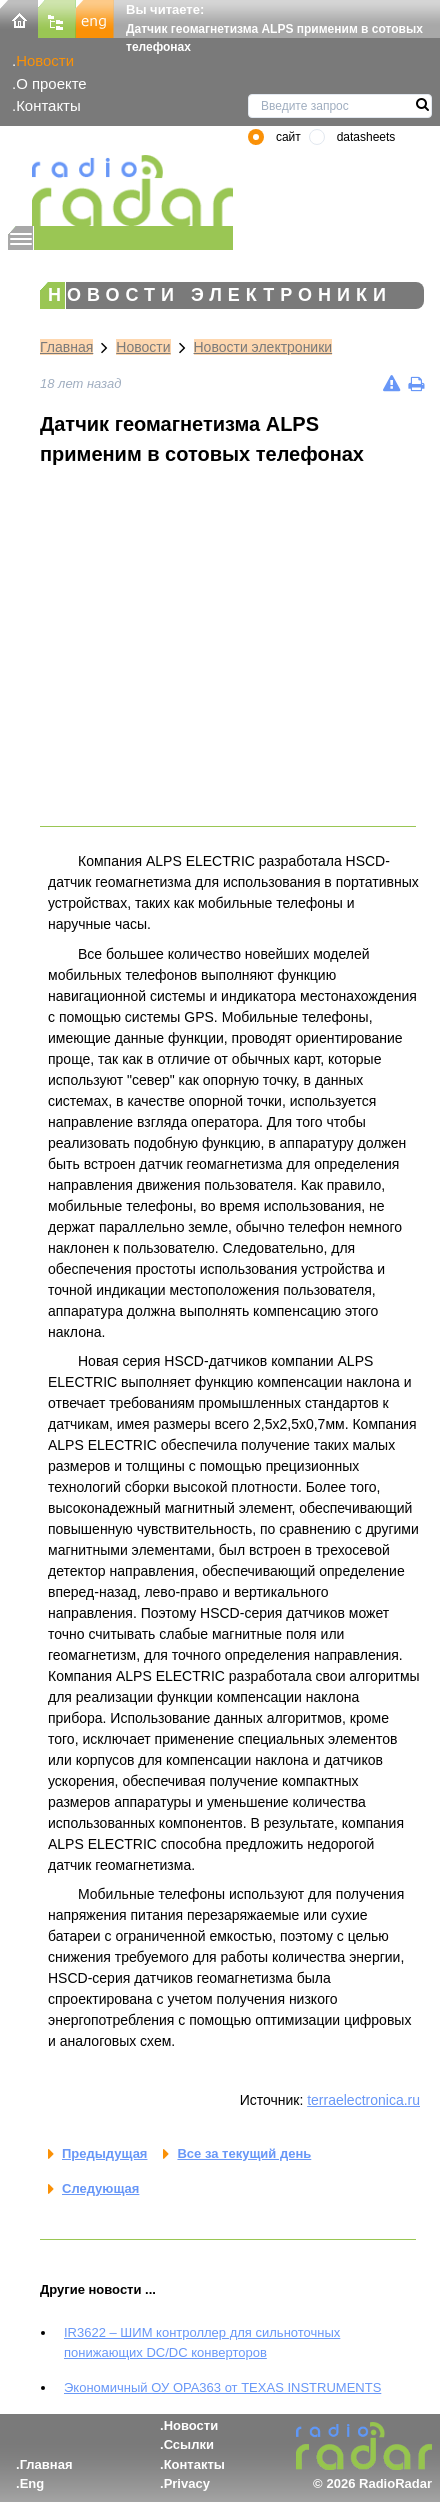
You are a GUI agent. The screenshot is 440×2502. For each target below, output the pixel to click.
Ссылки (189, 2444)
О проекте (51, 83)
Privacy (187, 2483)
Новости (45, 60)
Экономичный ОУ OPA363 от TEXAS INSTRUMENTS (222, 2387)
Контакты (48, 105)
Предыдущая (104, 2153)
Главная (66, 347)
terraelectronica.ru (363, 2100)
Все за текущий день (244, 2153)
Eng (32, 2483)
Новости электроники (263, 347)
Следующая (100, 2188)
